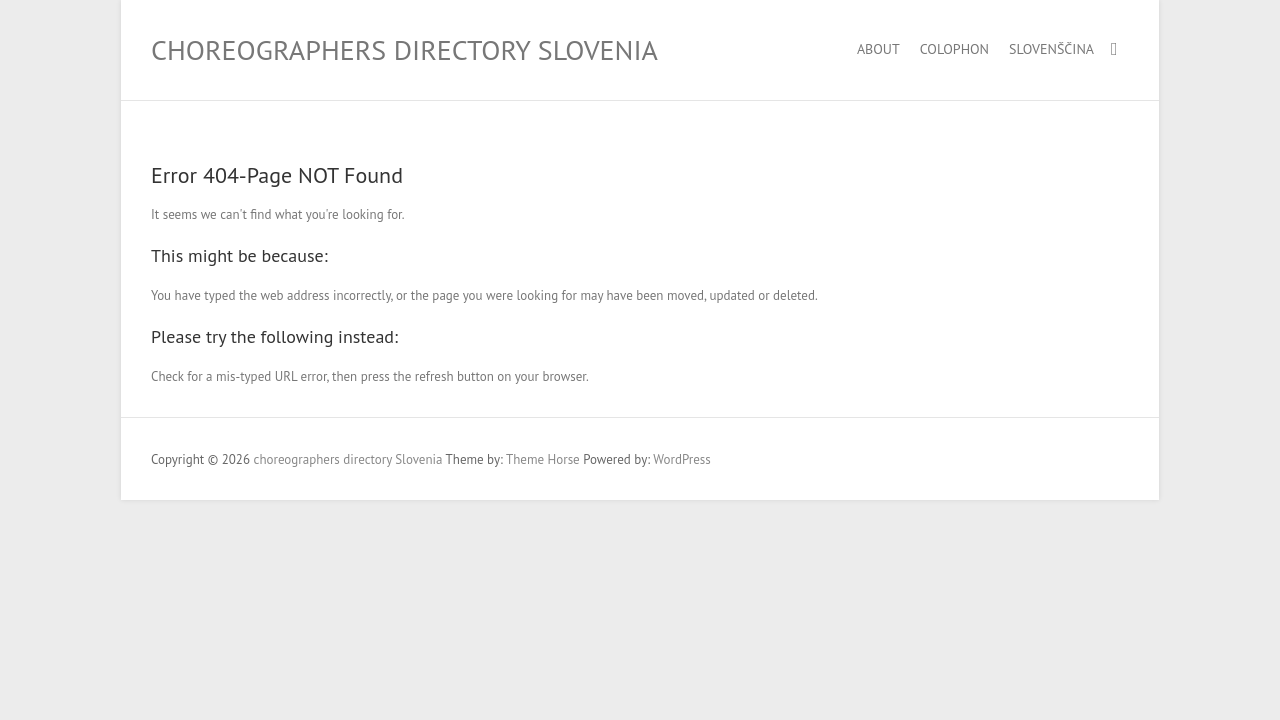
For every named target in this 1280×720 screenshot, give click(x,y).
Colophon (954, 49)
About (878, 49)
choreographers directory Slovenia (404, 49)
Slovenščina (1051, 49)
